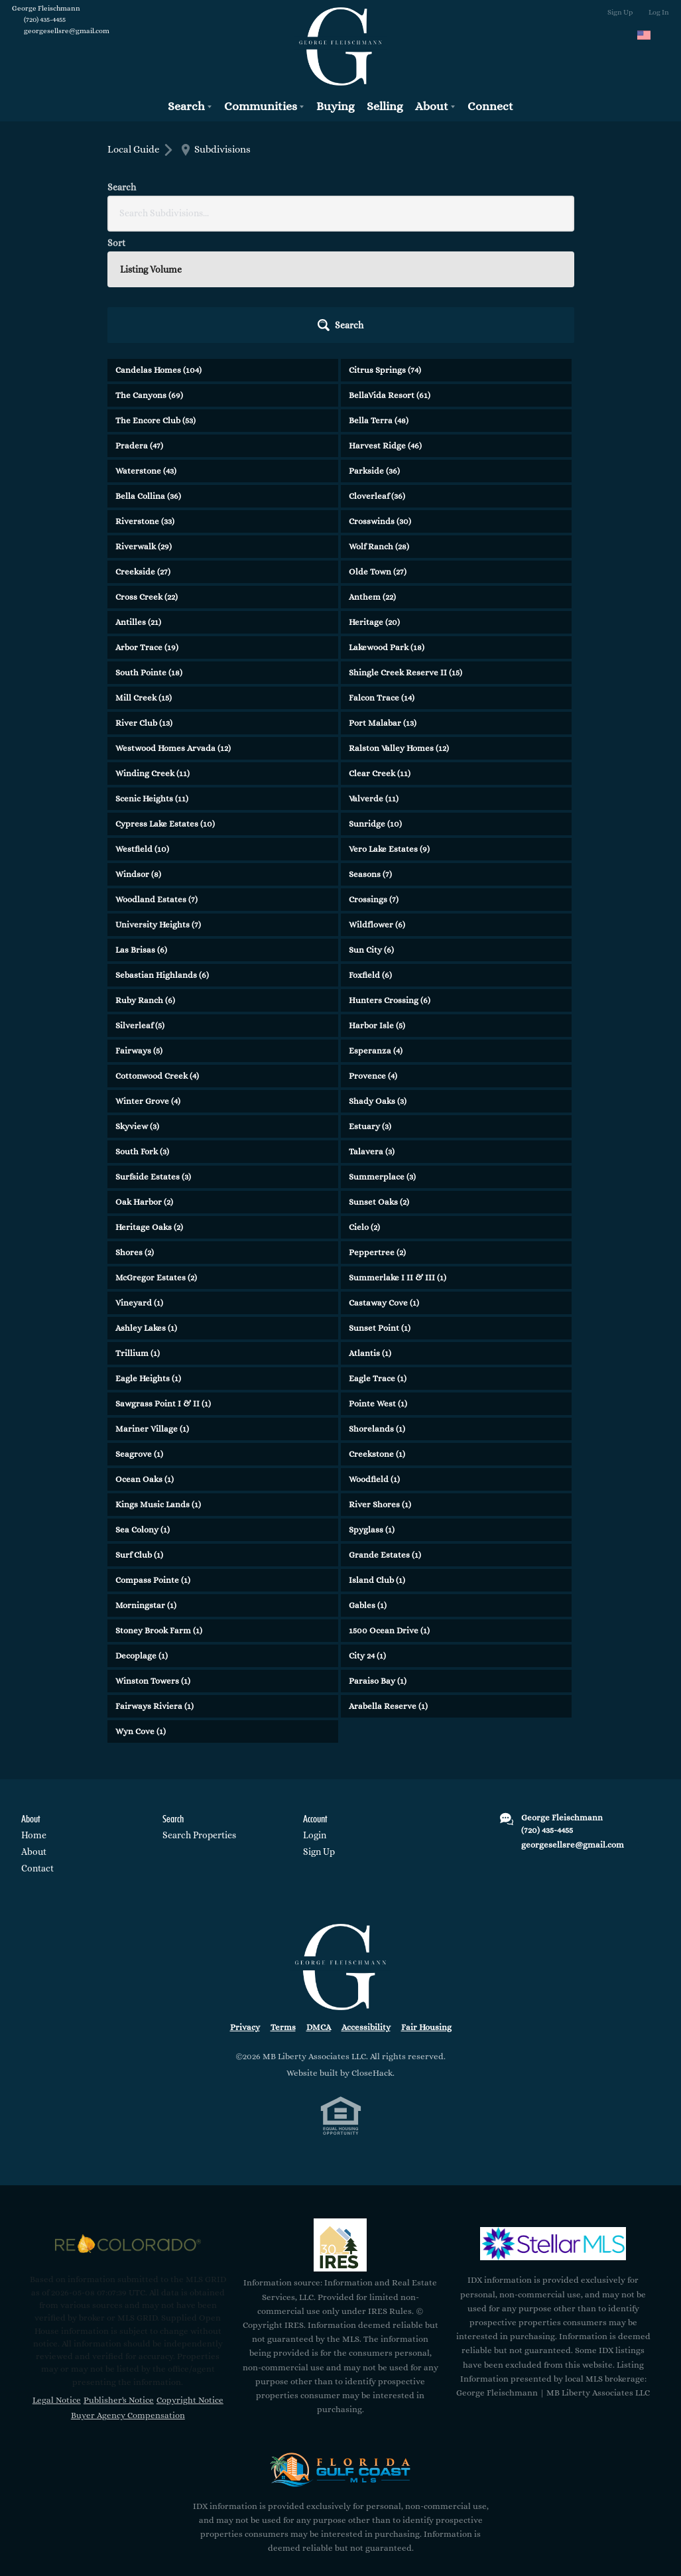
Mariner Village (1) (152, 1315)
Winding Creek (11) (152, 659)
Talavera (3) (372, 1037)
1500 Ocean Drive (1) (389, 1516)
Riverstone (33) (144, 407)
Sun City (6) (371, 836)
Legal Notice (56, 2285)
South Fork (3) (142, 1037)
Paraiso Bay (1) (377, 1567)
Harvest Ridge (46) (385, 331)
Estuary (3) (370, 1012)
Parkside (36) (374, 357)
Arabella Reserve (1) (388, 1592)
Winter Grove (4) (147, 987)
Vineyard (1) (139, 1188)
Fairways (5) (138, 936)
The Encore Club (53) (155, 306)
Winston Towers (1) (152, 1567)
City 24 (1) (367, 1541)
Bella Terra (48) (378, 306)
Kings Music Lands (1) (158, 1390)
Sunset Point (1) (379, 1214)
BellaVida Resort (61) (389, 281)
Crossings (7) (374, 785)
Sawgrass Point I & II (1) (163, 1289)
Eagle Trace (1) (377, 1264)
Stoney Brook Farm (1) (158, 1516)
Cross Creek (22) (146, 483)
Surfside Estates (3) (153, 1062)
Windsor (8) (138, 760)
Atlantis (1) (370, 1239)
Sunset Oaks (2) (379, 1088)
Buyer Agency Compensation (128, 2301)
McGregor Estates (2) (156, 1163)
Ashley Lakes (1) (146, 1214)
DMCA (318, 1913)
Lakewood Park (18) (386, 533)
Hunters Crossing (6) (389, 886)
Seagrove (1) (139, 1340)
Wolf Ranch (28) (379, 432)
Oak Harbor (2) (144, 1088)
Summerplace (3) (382, 1062)
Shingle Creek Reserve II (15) (405, 558)
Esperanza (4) (375, 936)
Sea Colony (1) (142, 1415)
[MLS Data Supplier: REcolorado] (128, 2128)
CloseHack (372, 1958)
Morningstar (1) (145, 1491)
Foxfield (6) (370, 861)
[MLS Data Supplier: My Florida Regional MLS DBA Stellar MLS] (553, 2128)
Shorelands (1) (377, 1315)
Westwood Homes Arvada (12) (173, 634)
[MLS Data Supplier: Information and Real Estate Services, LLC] (340, 2130)
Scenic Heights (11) (151, 684)
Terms (283, 1913)
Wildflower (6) (377, 810)
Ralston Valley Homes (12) (399, 634)
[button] (538, 211)
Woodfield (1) (374, 1365)
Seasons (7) (370, 760)
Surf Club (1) (139, 1441)
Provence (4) (373, 962)
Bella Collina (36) (148, 382)
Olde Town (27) (377, 457)
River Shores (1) (380, 1390)
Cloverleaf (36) (377, 382)
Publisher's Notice (119, 2285)
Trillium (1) (137, 1239)
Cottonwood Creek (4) (157, 962)
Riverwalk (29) (143, 432)
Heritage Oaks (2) (149, 1113)
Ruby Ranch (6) (145, 886)
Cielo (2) (364, 1113)
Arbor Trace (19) (146, 533)
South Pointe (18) (148, 558)
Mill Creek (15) (143, 583)
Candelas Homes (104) (158, 256)
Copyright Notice (189, 2285)
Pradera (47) (139, 331)
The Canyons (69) (149, 281)
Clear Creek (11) (379, 659)
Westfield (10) (142, 735)
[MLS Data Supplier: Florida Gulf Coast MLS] (341, 2355)
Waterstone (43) (145, 357)
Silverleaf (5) (139, 911)
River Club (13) (143, 609)
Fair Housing (426, 1913)
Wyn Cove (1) (140, 1617)
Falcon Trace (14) (381, 583)
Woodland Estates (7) (156, 785)
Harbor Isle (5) (377, 911)
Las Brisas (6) (141, 836)
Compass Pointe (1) (152, 1466)
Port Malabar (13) (382, 609)
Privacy (245, 1913)
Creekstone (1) (377, 1340)
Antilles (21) (138, 508)
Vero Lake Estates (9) (389, 735)
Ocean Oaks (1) (144, 1365)
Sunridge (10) (375, 709)
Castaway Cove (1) (384, 1188)
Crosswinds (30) (380, 407)
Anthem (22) (372, 483)
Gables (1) (368, 1491)
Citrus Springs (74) (385, 256)
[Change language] (650, 35)
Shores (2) (134, 1138)
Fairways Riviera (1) (154, 1592)
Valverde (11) (374, 684)
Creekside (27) (142, 457)
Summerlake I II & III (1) (397, 1163)
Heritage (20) (374, 508)
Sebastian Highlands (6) (162, 861)
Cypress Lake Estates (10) (165, 709)
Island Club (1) (377, 1466)
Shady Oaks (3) (377, 987)
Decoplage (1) (141, 1541)
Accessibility (366, 1913)
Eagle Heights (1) (148, 1264)
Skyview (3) (137, 1012)
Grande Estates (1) (385, 1441)
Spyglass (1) (372, 1415)
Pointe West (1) (378, 1289)
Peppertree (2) (377, 1138)
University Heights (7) (158, 810)
